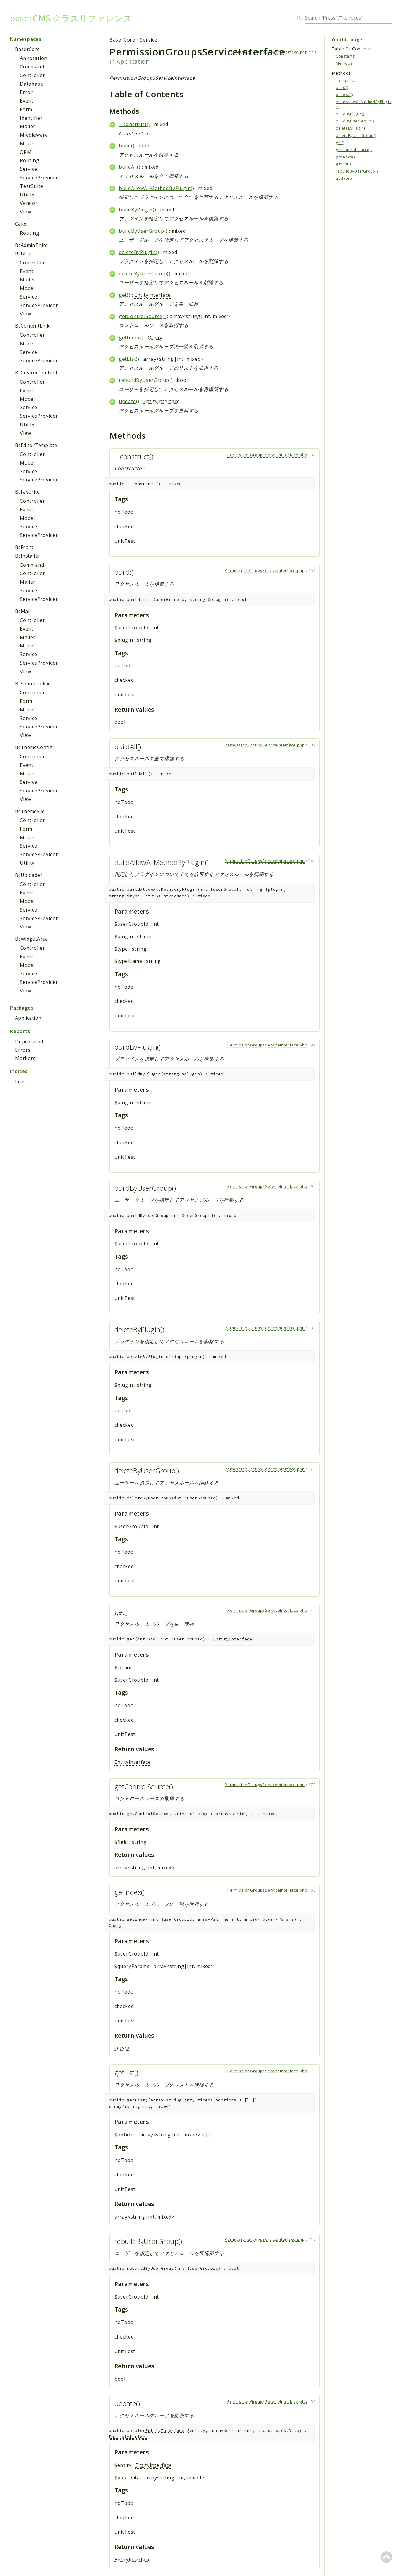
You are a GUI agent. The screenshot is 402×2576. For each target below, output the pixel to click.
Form (26, 109)
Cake (21, 224)
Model (27, 143)
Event (27, 101)
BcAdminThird (31, 245)
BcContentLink (32, 326)
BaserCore (27, 49)
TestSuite (31, 186)
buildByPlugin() (137, 209)
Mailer (28, 126)
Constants (345, 56)
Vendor (29, 203)
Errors (23, 1050)
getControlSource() (142, 316)
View (25, 211)
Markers (25, 1058)
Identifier (31, 118)
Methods (344, 63)
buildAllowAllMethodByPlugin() (156, 188)
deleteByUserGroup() (144, 273)
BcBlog (23, 253)
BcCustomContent (36, 372)
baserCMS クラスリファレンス (71, 18)
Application (28, 1018)
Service (28, 169)
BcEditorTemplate (36, 445)
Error (26, 92)
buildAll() (130, 167)
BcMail (23, 611)
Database (31, 84)
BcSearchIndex (32, 683)
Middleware (34, 135)
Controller (32, 75)
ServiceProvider (39, 177)
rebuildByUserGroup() (146, 380)
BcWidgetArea (31, 939)
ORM (25, 152)
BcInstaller (27, 556)
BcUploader (28, 875)
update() (129, 401)
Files (20, 1081)
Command (32, 66)
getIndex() (131, 337)
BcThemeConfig (33, 747)
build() (127, 145)
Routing (29, 160)
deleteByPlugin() (139, 252)
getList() (129, 359)
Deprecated (29, 1041)
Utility (27, 194)
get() (124, 295)
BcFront (24, 547)
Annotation (33, 58)
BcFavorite (27, 492)
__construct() (134, 124)
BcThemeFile (30, 811)
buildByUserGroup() (143, 231)
